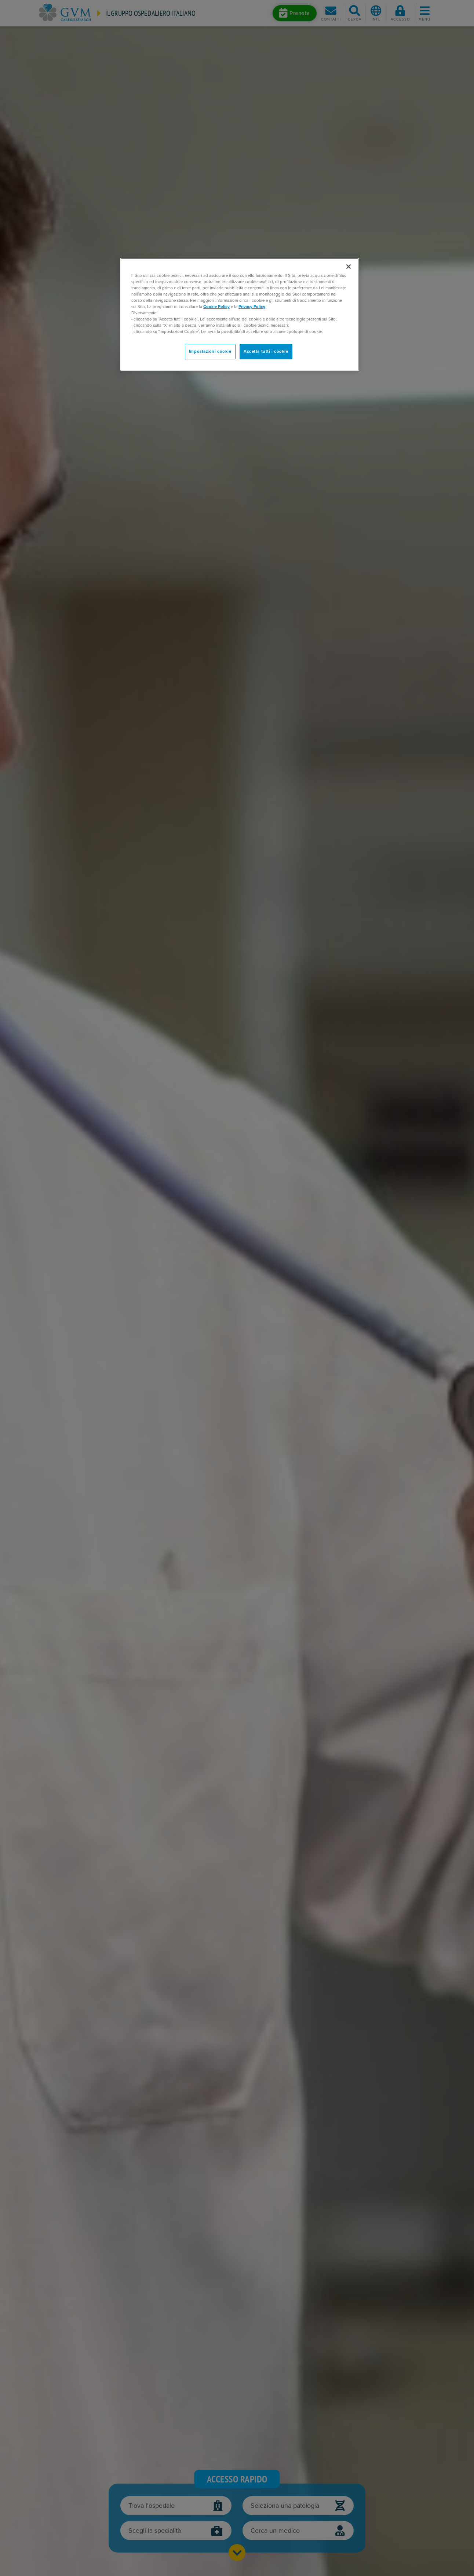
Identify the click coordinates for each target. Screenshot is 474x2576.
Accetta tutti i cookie (266, 351)
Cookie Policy (216, 306)
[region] (239, 314)
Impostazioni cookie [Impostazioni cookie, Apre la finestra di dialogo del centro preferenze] (210, 351)
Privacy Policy (251, 306)
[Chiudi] (348, 267)
